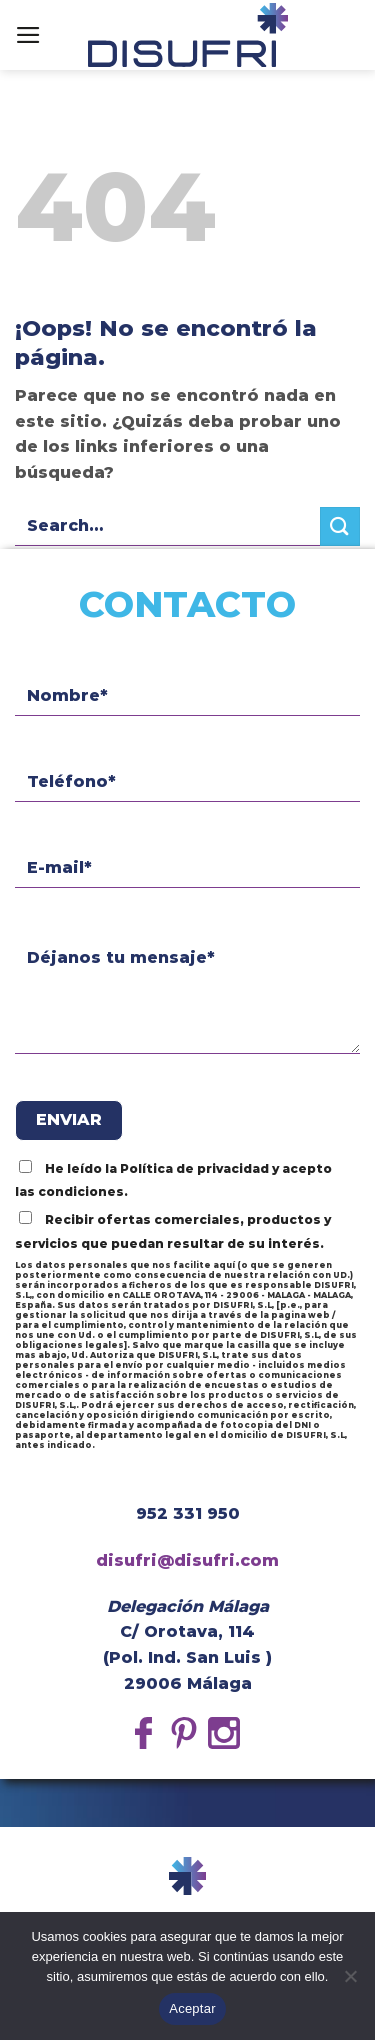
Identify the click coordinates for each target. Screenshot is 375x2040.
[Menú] (28, 35)
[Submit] (340, 526)
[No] (350, 1982)
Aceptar (192, 2008)
